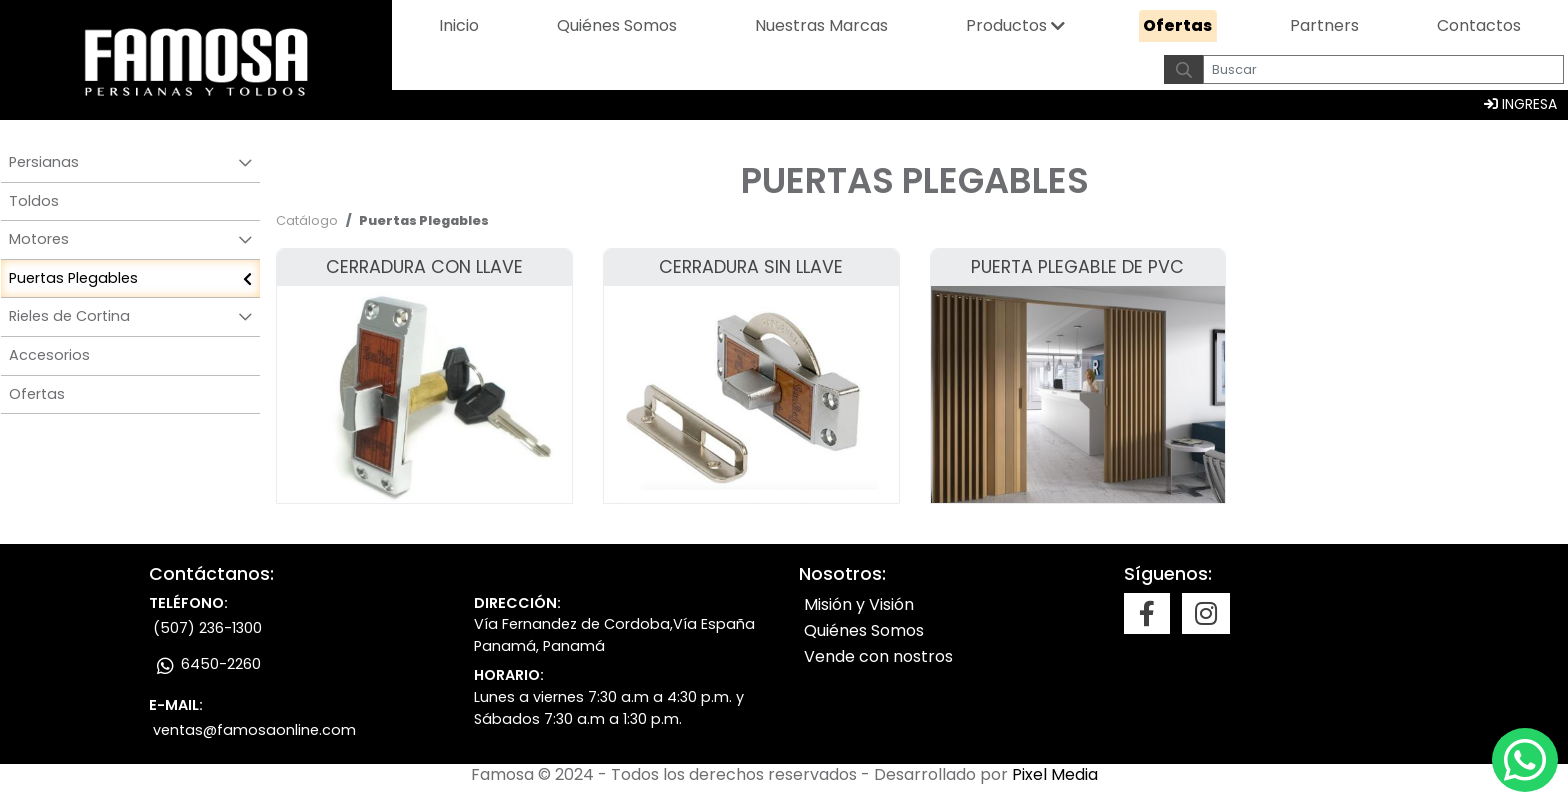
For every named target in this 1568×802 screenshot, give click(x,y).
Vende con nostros (878, 656)
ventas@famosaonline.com (254, 730)
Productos (1006, 25)
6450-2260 (207, 664)
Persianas (44, 162)
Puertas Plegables (73, 278)
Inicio (459, 25)
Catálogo (307, 220)
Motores (39, 239)
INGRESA (1520, 104)
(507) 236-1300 (207, 628)
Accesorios (49, 355)
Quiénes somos (617, 25)
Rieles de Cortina (69, 316)
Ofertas (1177, 25)
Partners (1324, 25)
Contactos (1479, 25)
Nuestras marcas (821, 25)
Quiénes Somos (864, 630)
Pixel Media (1055, 774)
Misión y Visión (859, 604)
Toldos (34, 201)
